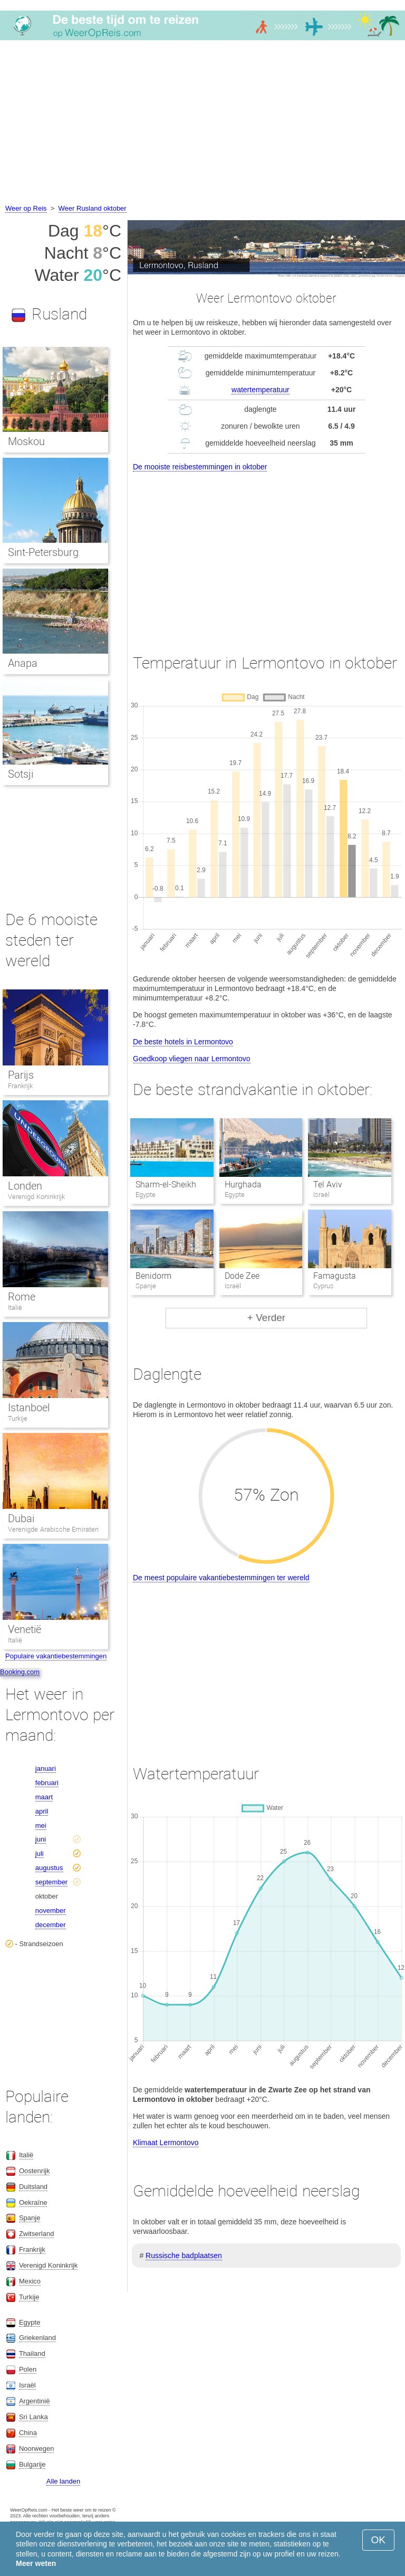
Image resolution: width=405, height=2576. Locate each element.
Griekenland (37, 2338)
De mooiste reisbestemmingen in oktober (200, 467)
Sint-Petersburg (43, 552)
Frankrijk (20, 1086)
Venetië (24, 1629)
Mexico (30, 2281)
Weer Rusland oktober (93, 208)
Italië (15, 1307)
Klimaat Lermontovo (166, 2142)
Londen (25, 1186)
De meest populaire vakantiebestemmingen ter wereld (221, 1577)
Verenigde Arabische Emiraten (53, 1529)
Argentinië (34, 2401)
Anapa (22, 663)
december (50, 1925)
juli (39, 1853)
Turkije (17, 1418)
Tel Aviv (327, 1185)
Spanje (29, 2218)
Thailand (32, 2353)
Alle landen (63, 2481)
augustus (49, 1868)
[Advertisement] (202, 123)
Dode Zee (242, 1276)
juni (40, 1839)
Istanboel (29, 1407)
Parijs (21, 1075)
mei (40, 1825)
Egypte (29, 2322)
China (28, 2433)
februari (47, 1783)
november (50, 1910)
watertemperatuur (261, 389)
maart (44, 1797)
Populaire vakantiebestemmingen (56, 1656)
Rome (21, 1296)
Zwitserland (36, 2234)
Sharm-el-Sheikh (166, 1185)
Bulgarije (32, 2464)
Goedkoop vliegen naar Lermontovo (191, 1058)
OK (378, 2539)
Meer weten (36, 2563)
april (42, 1811)
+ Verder (266, 1317)
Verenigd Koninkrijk (36, 1197)
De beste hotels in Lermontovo (183, 1041)
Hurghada (243, 1185)
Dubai (21, 1518)
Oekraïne (33, 2202)
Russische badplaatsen (184, 2255)
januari (45, 1768)
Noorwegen (36, 2448)
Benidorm (153, 1276)
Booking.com (20, 1672)
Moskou (26, 441)
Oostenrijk (34, 2171)
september (51, 1882)
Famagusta (334, 1276)
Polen (27, 2369)
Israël (27, 2385)
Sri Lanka (33, 2417)
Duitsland (33, 2187)
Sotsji (20, 774)
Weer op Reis (26, 208)
